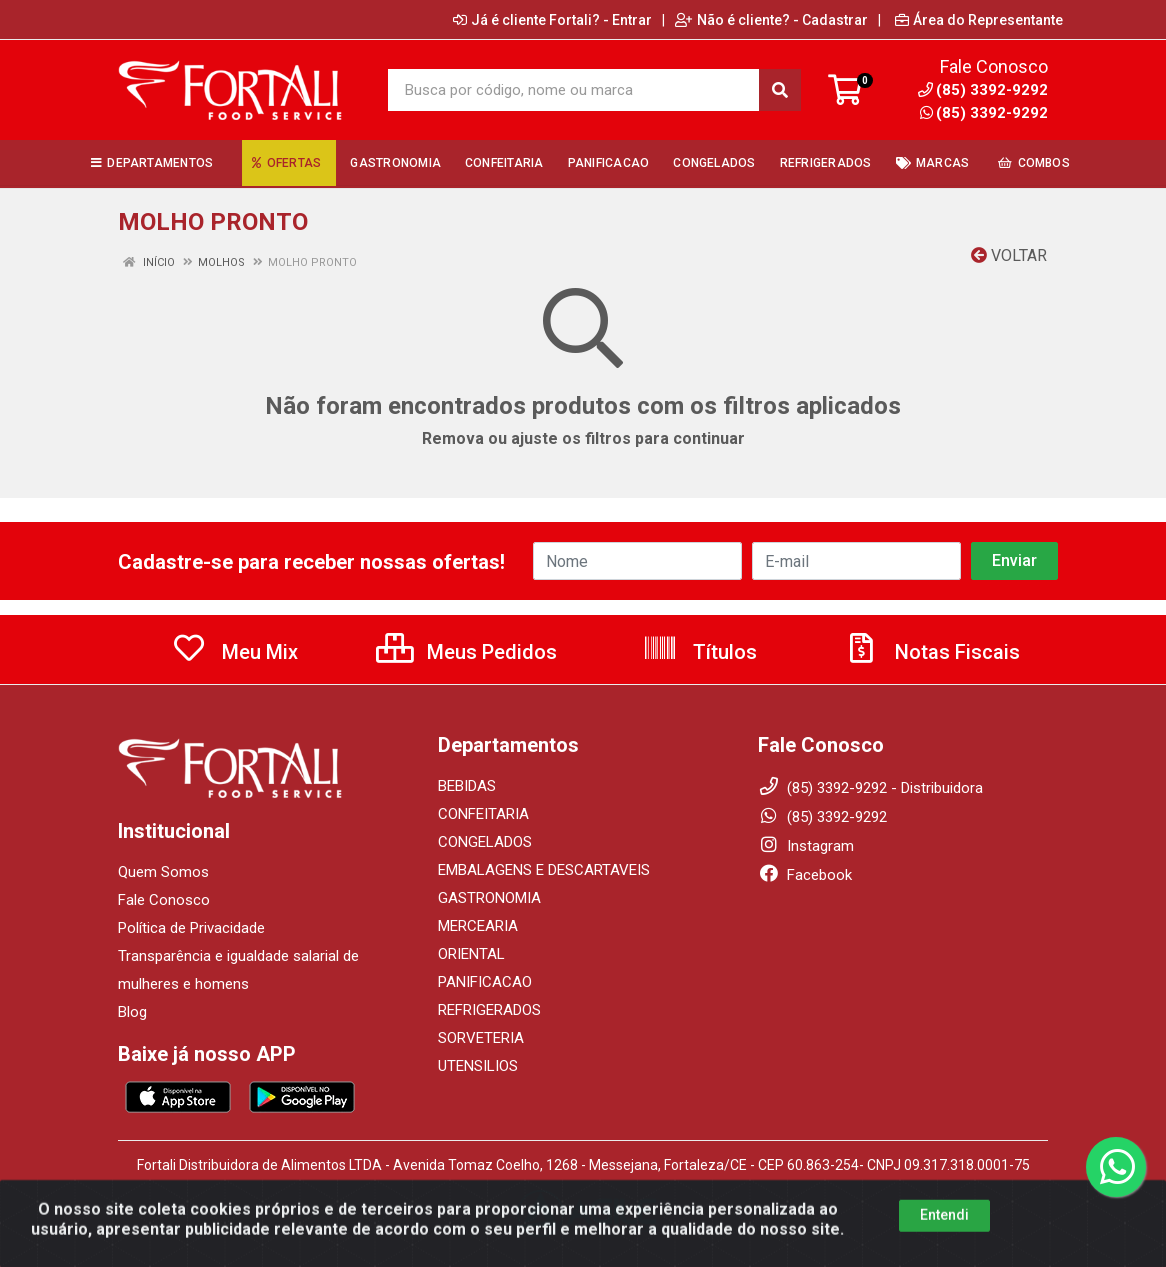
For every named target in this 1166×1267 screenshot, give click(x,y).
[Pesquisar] (780, 90)
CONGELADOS (485, 842)
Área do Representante (979, 20)
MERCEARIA (478, 926)
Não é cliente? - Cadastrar (771, 20)
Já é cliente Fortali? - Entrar (552, 20)
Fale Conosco (164, 900)
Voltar (1009, 255)
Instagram (806, 846)
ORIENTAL (471, 954)
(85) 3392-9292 (984, 113)
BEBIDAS (467, 786)
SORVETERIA (481, 1038)
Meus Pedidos (466, 652)
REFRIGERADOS (489, 1010)
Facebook (805, 875)
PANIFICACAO (485, 982)
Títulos (699, 652)
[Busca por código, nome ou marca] (574, 90)
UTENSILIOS (478, 1066)
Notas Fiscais (932, 652)
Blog (132, 1012)
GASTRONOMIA (489, 898)
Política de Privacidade (191, 928)
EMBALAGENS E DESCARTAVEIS (544, 870)
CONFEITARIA (483, 814)
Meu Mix (234, 652)
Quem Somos (163, 872)
